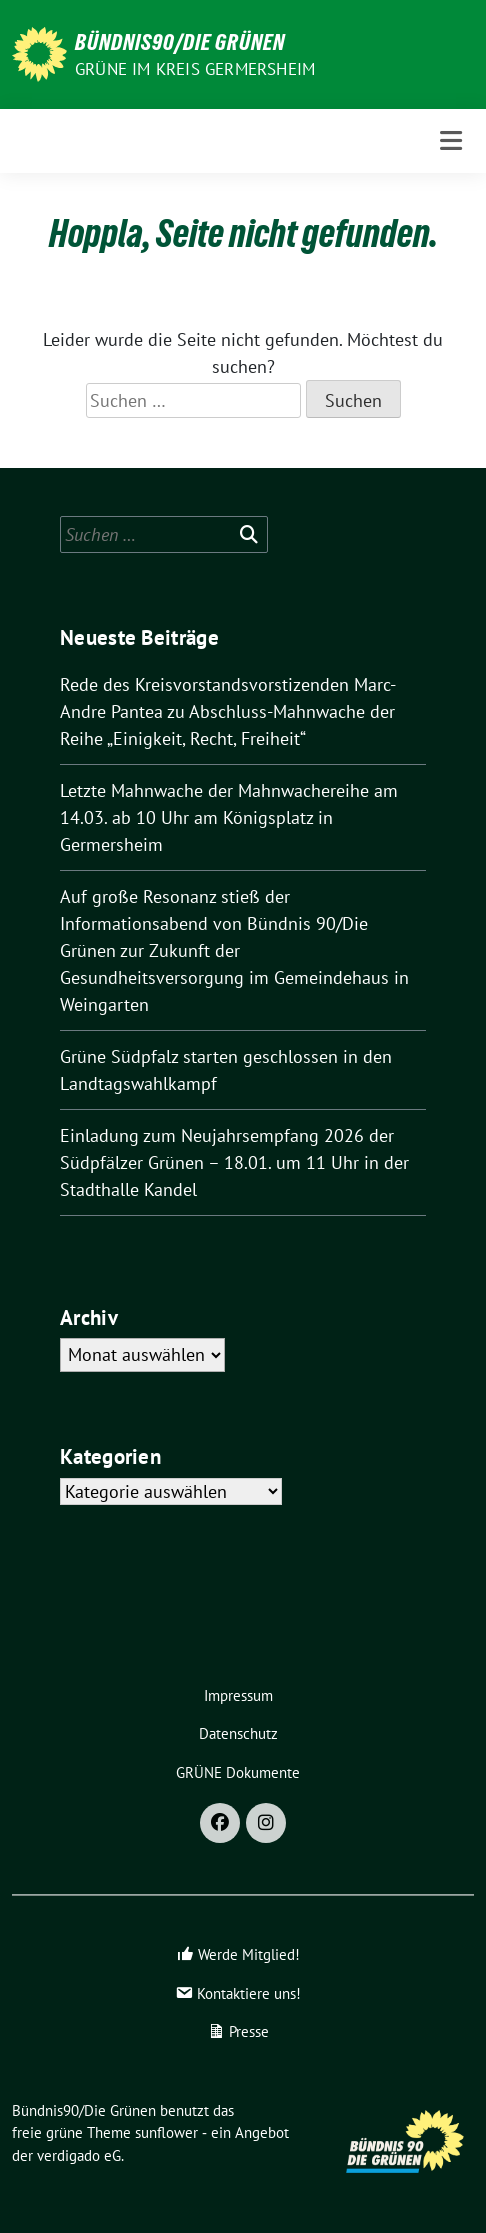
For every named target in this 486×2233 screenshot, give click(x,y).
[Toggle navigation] (451, 140)
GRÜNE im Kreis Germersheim (195, 69)
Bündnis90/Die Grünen (180, 42)
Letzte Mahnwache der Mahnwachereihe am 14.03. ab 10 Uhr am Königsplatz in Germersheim (229, 817)
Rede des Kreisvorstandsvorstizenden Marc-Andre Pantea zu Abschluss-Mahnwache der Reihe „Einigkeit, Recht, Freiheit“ (228, 711)
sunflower (166, 2132)
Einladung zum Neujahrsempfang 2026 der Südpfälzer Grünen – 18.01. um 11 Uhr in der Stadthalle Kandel (234, 1162)
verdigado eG (79, 2155)
